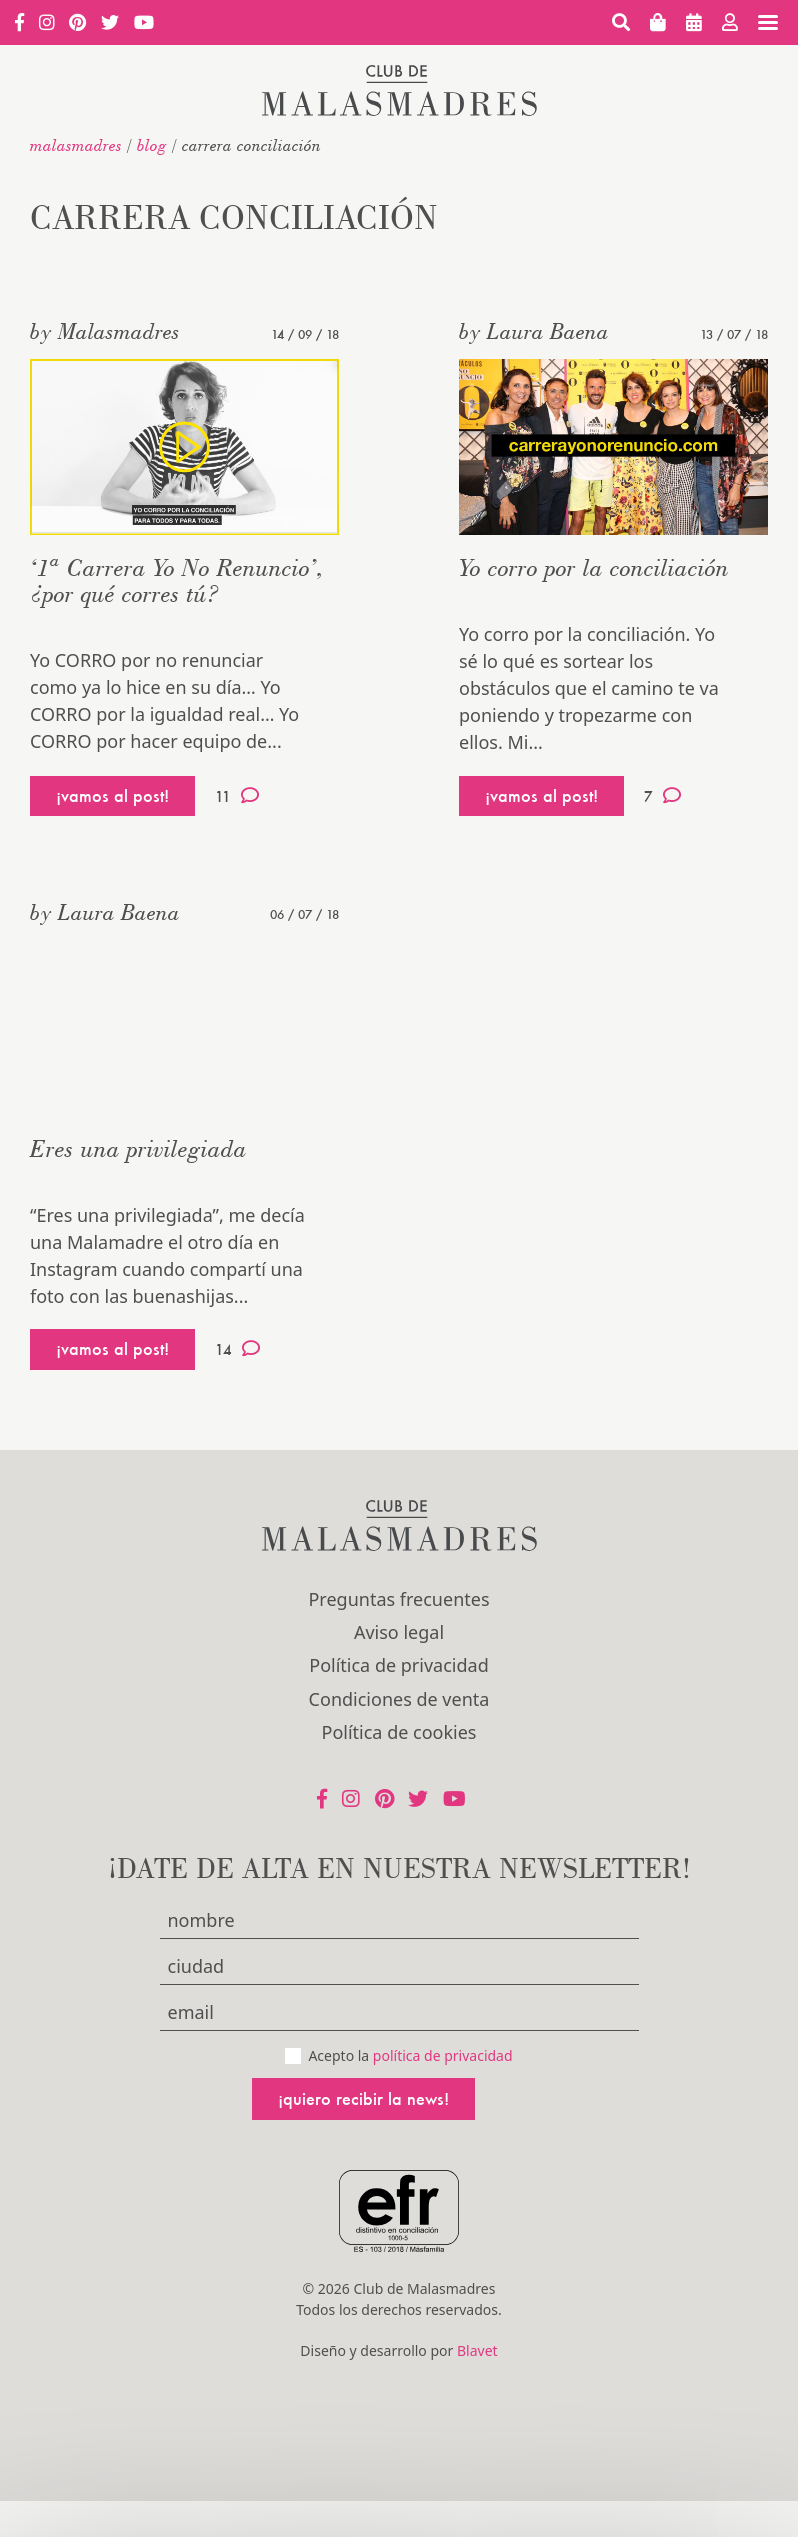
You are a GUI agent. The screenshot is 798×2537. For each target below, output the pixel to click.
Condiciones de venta (399, 1699)
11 (237, 796)
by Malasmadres (105, 331)
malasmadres (76, 145)
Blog (152, 145)
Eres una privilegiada (138, 1148)
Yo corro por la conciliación (594, 567)
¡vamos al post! (112, 795)
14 (237, 1349)
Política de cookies (399, 1732)
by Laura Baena (534, 331)
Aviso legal (399, 1632)
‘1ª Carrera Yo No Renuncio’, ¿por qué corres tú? (177, 580)
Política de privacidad (398, 1665)
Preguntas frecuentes (398, 1599)
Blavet (477, 2350)
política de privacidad (443, 2055)
